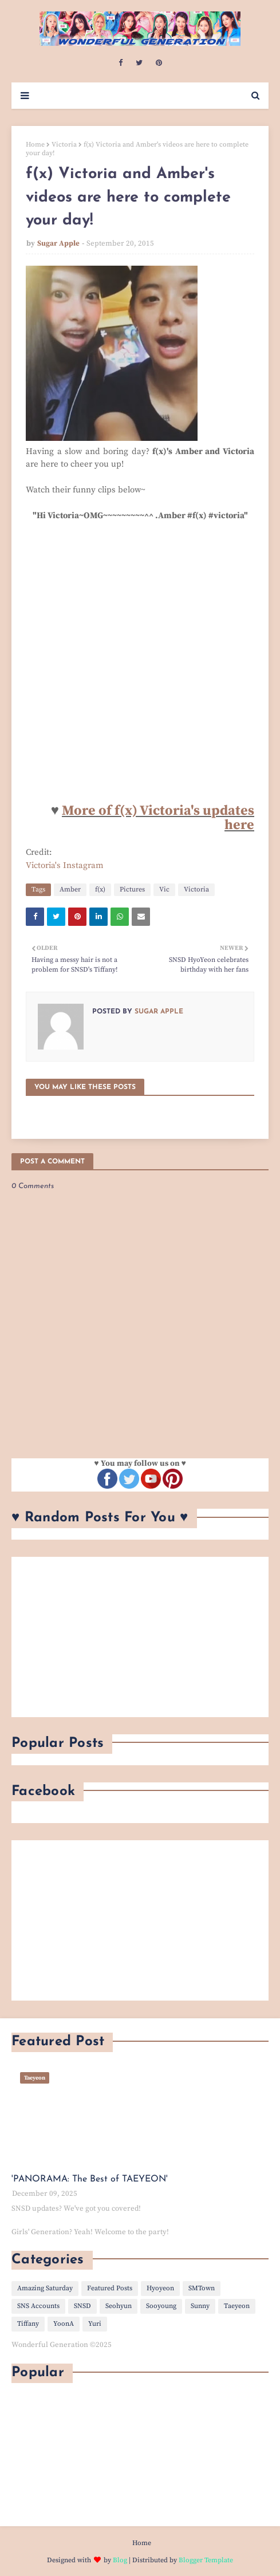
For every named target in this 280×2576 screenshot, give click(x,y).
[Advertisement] (140, 1637)
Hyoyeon (160, 2288)
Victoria (64, 144)
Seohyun (118, 2306)
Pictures (132, 889)
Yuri (94, 2323)
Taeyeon (237, 2306)
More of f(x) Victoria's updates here (158, 818)
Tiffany (28, 2323)
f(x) (100, 889)
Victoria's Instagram (65, 865)
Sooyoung (161, 2306)
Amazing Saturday (45, 2288)
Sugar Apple (58, 243)
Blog (120, 2560)
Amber (70, 889)
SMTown (201, 2288)
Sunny (200, 2306)
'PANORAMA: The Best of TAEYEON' (89, 2179)
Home (35, 144)
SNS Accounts (38, 2306)
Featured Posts (109, 2288)
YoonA (63, 2323)
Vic (164, 889)
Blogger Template (206, 2560)
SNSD (82, 2306)
